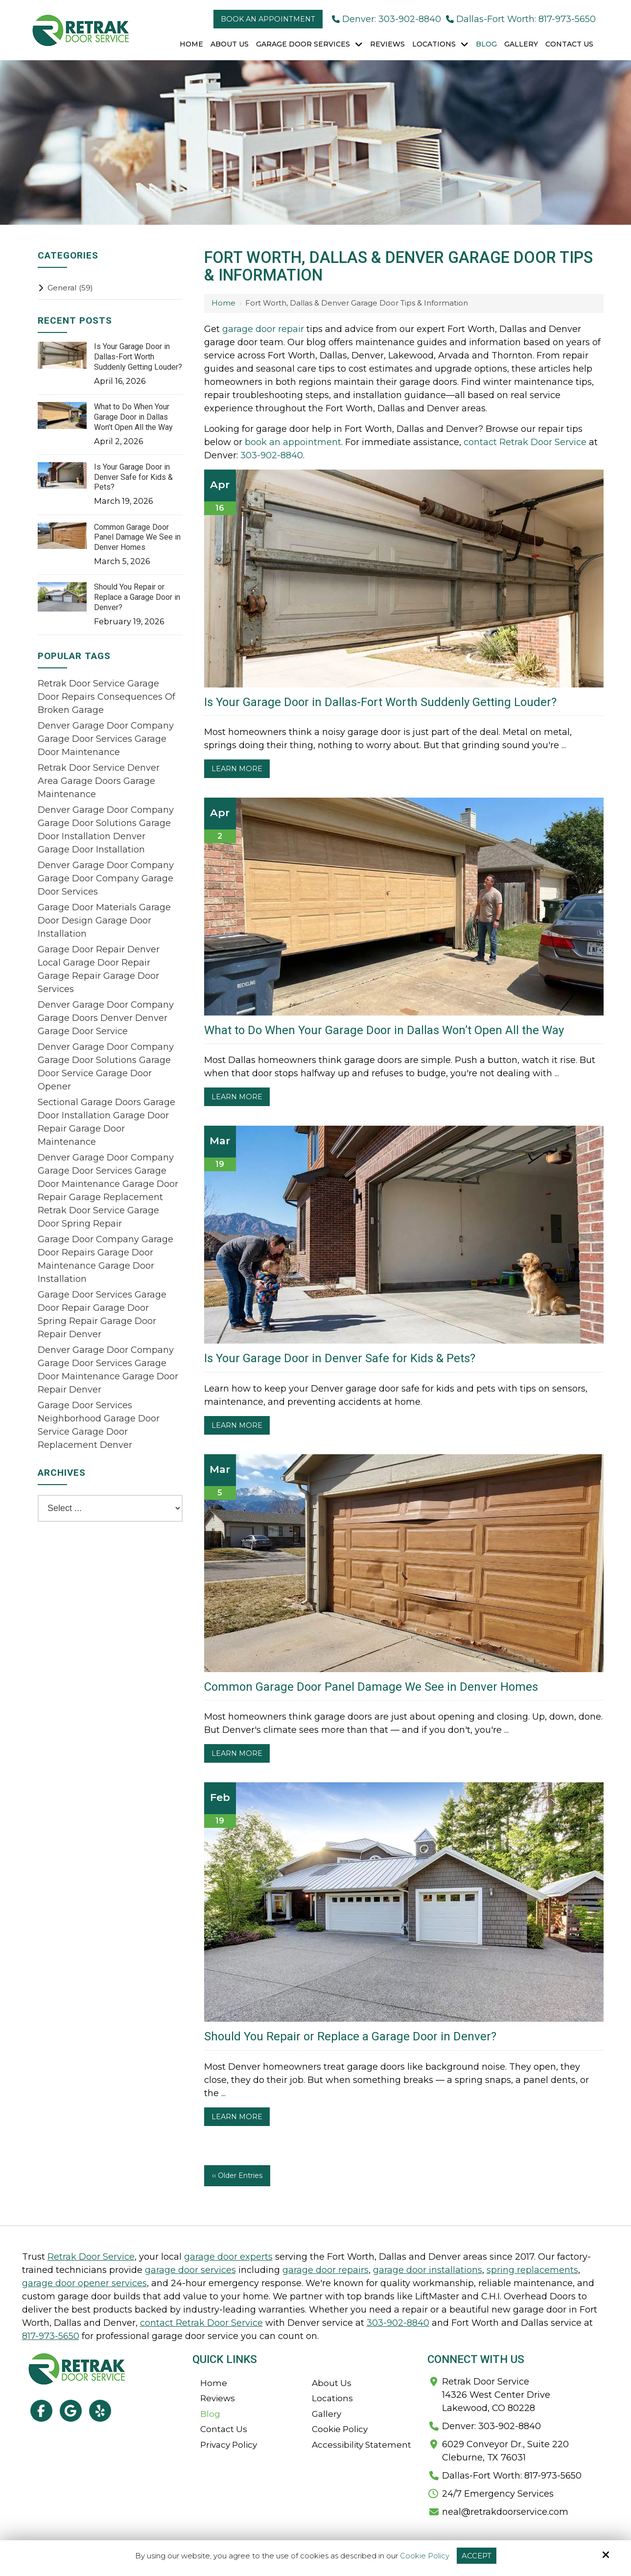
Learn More (236, 768)
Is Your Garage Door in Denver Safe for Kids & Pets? (339, 1358)
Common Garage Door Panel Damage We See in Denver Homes (371, 1687)
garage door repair (263, 329)
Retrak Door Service (91, 2256)
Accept (476, 2555)
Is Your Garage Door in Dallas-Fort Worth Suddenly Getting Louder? (380, 702)
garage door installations (427, 2270)
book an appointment (293, 442)
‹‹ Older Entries (237, 2175)
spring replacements (532, 2270)
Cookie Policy (424, 2556)
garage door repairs (325, 2270)
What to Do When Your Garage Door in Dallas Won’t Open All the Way (384, 1030)
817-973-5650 (50, 2336)
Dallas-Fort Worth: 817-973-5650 (521, 19)
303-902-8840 (271, 455)
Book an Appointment (268, 19)
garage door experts (228, 2256)
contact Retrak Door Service (525, 442)
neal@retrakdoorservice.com (505, 2511)
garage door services (190, 2270)
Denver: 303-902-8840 (386, 19)
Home (223, 302)
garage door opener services (84, 2283)
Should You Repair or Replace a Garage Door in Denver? (350, 2036)
